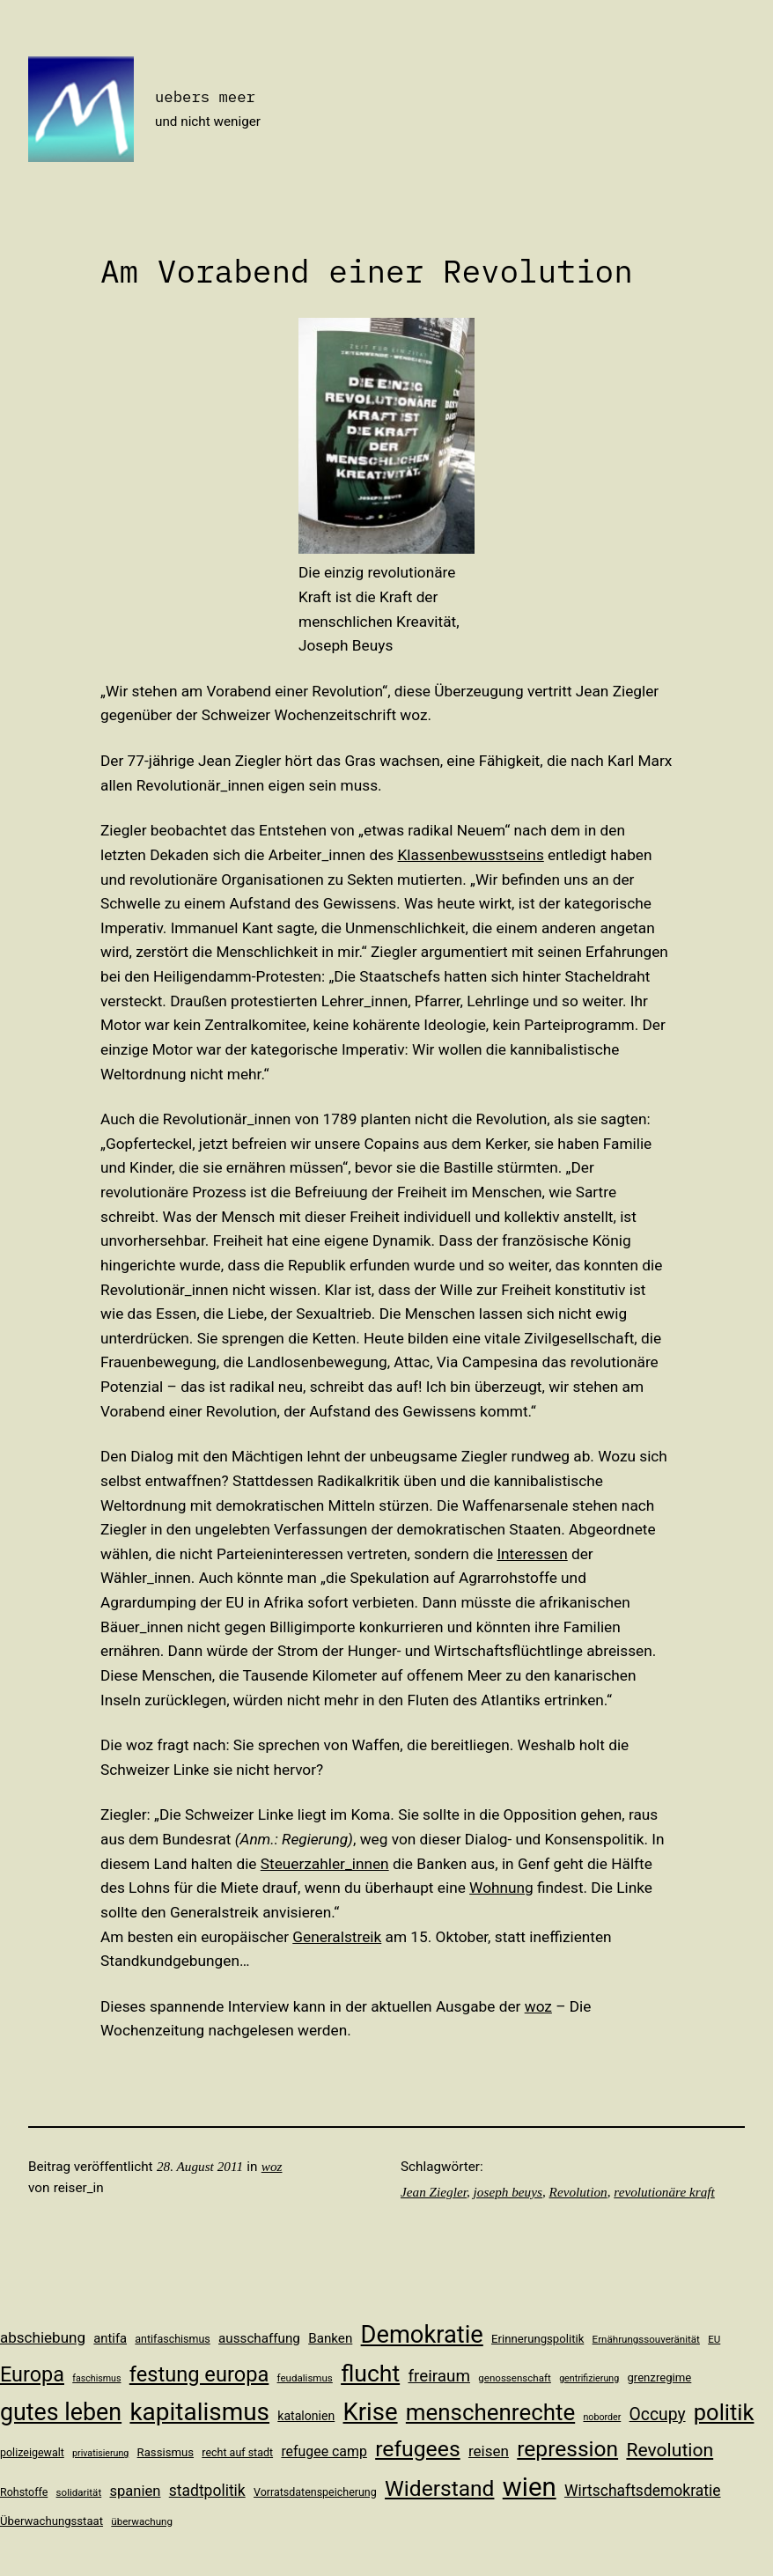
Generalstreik (336, 1937)
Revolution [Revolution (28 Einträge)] (669, 2450)
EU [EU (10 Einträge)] (714, 2339)
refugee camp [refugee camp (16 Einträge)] (324, 2451)
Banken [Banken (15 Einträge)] (330, 2338)
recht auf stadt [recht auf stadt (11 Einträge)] (237, 2452)
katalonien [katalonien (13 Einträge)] (306, 2416)
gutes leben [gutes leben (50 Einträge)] (60, 2412)
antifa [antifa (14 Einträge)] (110, 2338)
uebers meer (205, 96)
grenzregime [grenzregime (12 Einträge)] (659, 2377)
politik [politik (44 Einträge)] (724, 2412)
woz (538, 2006)
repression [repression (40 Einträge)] (567, 2449)
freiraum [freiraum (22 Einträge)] (439, 2376)
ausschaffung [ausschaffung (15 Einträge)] (259, 2338)
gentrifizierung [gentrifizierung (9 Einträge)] (589, 2378)
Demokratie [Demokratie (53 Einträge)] (422, 2335)
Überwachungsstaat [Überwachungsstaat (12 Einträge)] (51, 2521)
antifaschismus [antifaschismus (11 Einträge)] (172, 2338)
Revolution (578, 2191)
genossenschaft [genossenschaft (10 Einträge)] (514, 2378)
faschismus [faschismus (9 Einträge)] (96, 2378)
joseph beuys (508, 2191)
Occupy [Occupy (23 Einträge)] (657, 2414)
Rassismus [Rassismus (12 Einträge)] (165, 2452)
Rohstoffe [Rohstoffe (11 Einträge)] (24, 2492)
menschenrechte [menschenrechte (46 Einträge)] (490, 2412)
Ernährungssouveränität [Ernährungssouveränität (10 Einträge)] (646, 2339)
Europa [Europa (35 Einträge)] (32, 2374)
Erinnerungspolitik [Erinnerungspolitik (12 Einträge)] (537, 2338)
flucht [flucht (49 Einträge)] (370, 2373)
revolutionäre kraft (664, 2191)
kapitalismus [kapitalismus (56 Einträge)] (199, 2411)
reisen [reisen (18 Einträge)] (488, 2451)
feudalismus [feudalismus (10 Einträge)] (305, 2378)
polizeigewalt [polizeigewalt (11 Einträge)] (32, 2452)
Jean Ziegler (434, 2191)
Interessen (532, 1554)
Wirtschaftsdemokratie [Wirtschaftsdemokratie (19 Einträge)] (642, 2490)
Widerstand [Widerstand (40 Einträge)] (439, 2488)
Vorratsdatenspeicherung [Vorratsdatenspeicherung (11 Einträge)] (315, 2492)
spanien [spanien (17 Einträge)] (134, 2491)
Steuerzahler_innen (325, 1864)
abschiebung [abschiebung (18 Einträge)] (42, 2337)
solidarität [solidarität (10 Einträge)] (79, 2492)
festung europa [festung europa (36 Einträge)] (199, 2374)
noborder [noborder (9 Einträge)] (602, 2417)
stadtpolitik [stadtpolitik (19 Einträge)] (207, 2490)
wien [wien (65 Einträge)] (529, 2487)
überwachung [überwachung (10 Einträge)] (142, 2521)
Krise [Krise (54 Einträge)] (370, 2411)
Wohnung (501, 1887)
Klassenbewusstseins (470, 855)
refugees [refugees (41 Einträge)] (417, 2449)
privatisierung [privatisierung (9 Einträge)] (100, 2453)
